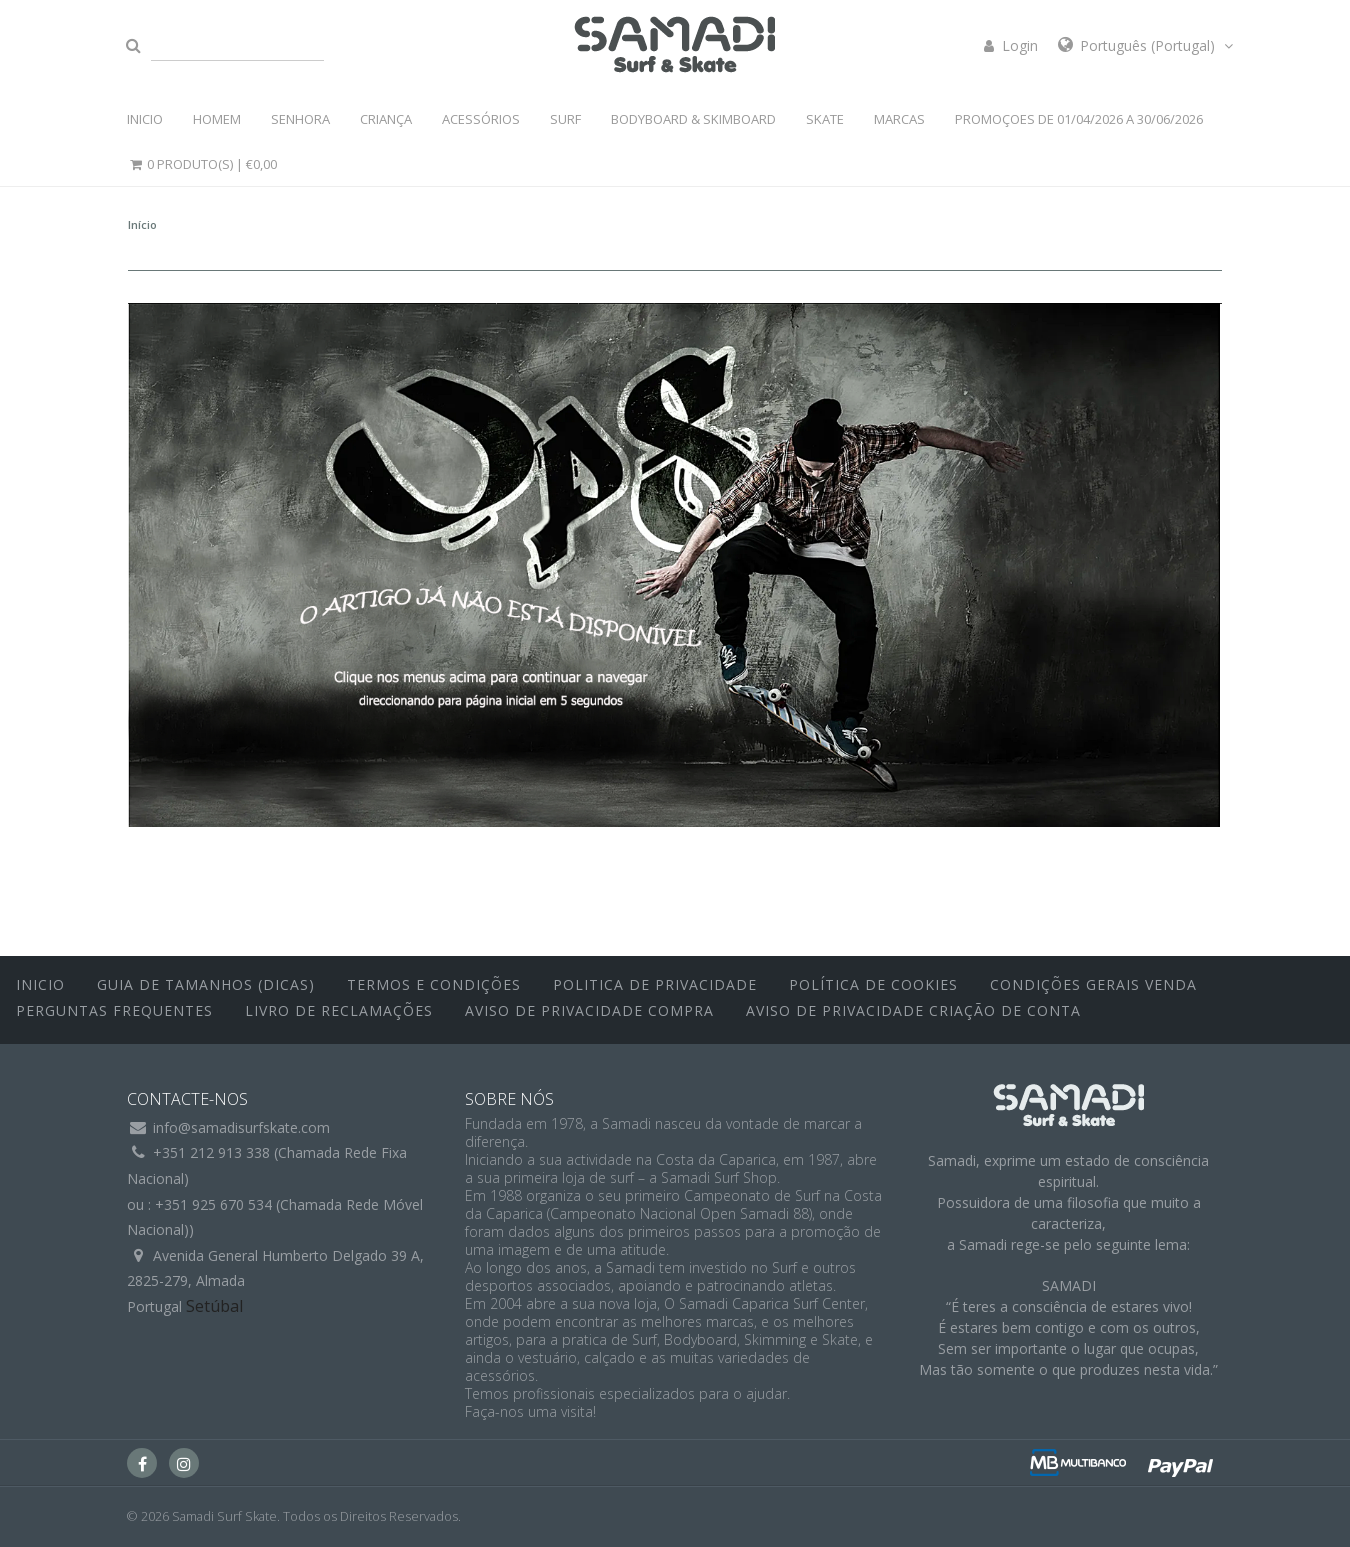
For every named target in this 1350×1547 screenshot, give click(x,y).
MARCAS (899, 119)
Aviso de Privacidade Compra (589, 1010)
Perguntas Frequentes (114, 1010)
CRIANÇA (386, 119)
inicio (40, 984)
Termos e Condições (434, 984)
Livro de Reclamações (339, 1010)
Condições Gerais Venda (1093, 984)
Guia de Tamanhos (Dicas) (206, 984)
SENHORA (300, 119)
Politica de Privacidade (655, 984)
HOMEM (217, 119)
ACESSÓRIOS (481, 119)
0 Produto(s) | (202, 164)
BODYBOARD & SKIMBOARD (693, 119)
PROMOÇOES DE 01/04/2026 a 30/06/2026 (1079, 119)
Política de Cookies (873, 984)
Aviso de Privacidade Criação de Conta (913, 1010)
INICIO (145, 119)
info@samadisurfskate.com (241, 1127)
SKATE (825, 119)
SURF (565, 119)
